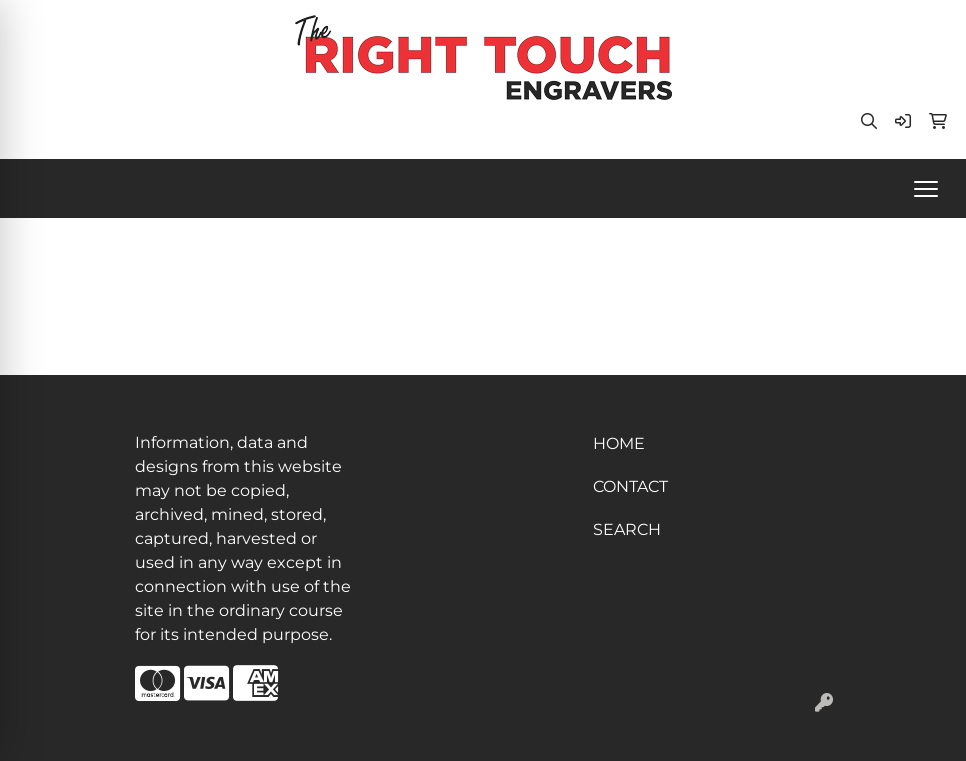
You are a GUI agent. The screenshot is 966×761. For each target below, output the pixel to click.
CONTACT (630, 486)
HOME (619, 443)
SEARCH (627, 529)
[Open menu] (926, 189)
